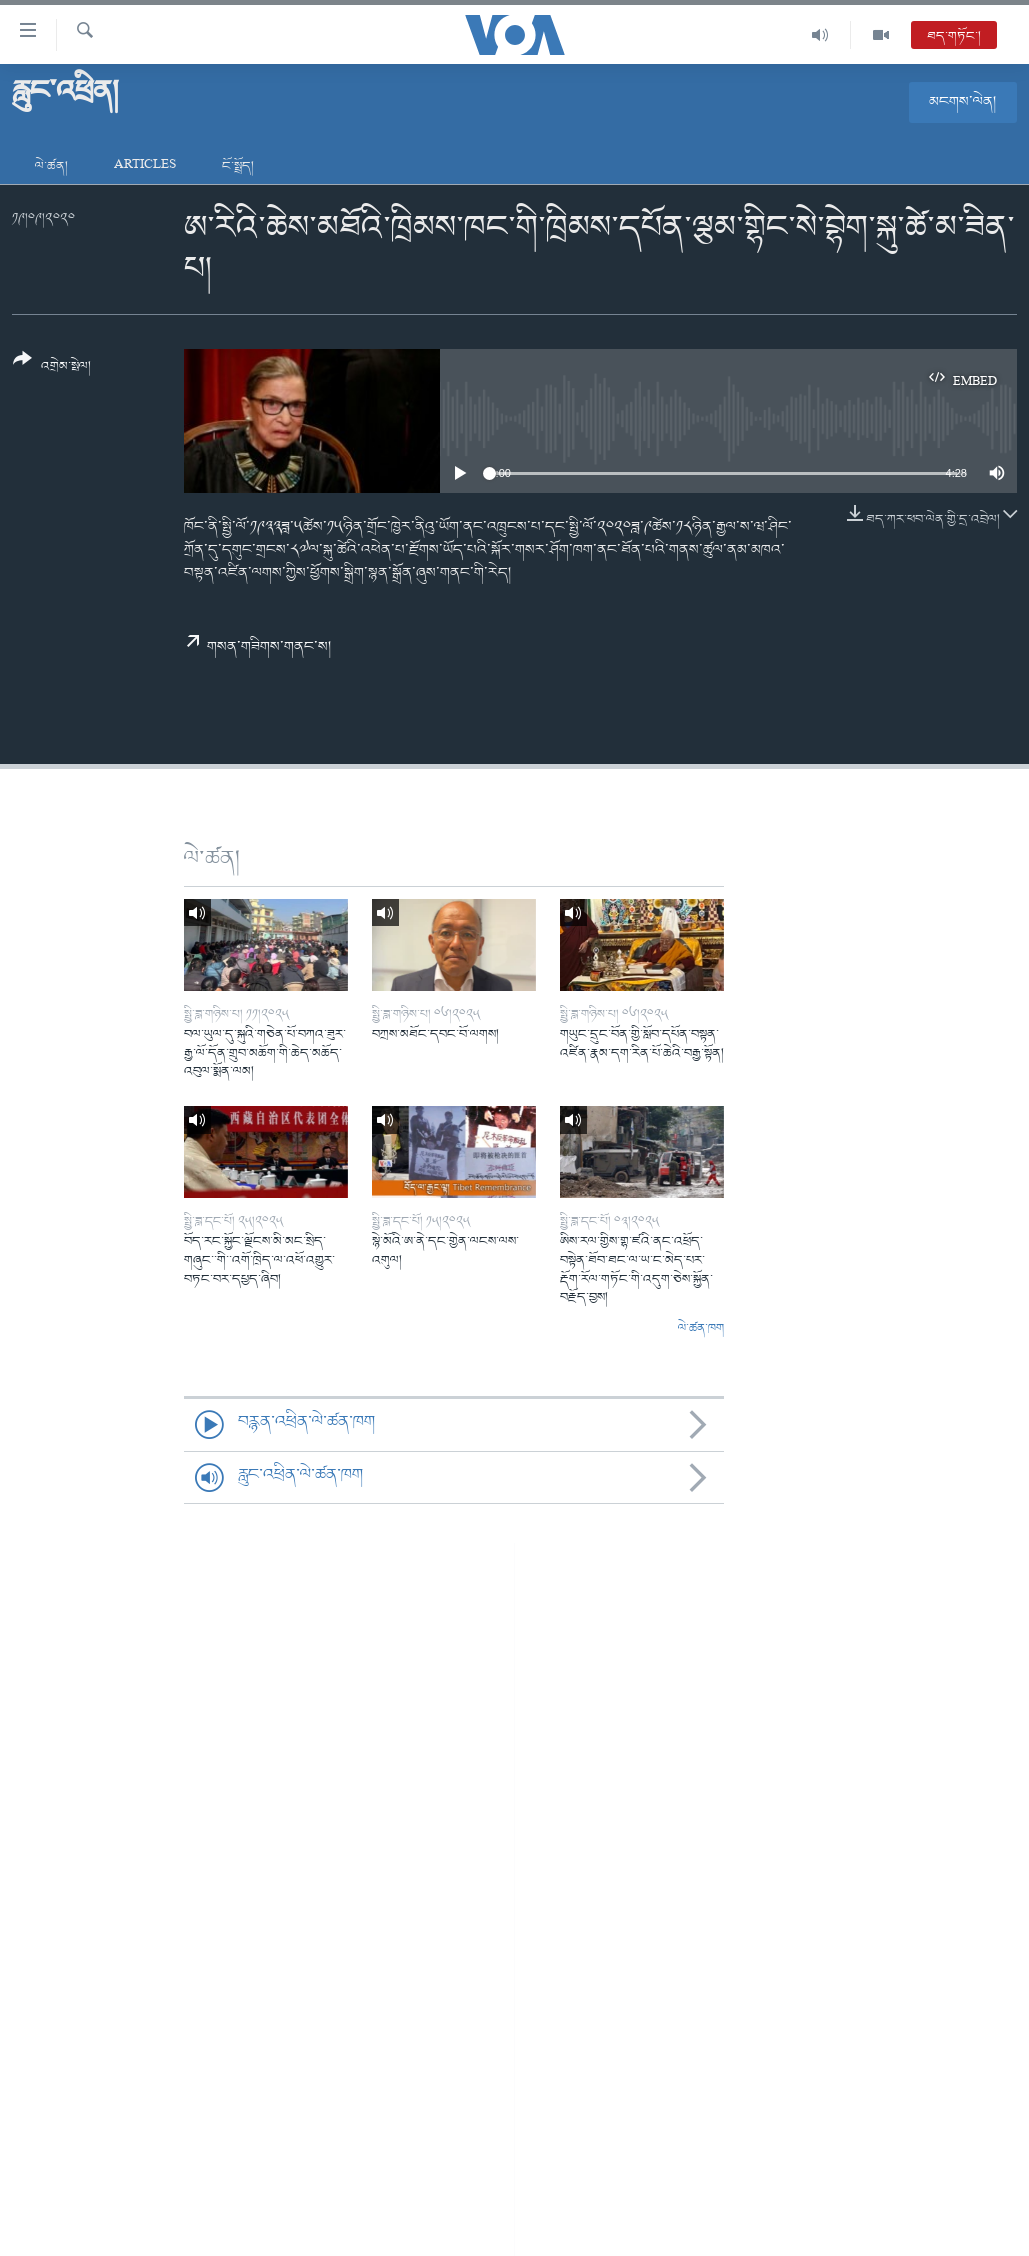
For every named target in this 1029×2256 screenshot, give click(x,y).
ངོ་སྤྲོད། (238, 166)
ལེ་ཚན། (51, 166)
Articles (145, 166)
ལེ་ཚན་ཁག (701, 1329)
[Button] (52, 369)
